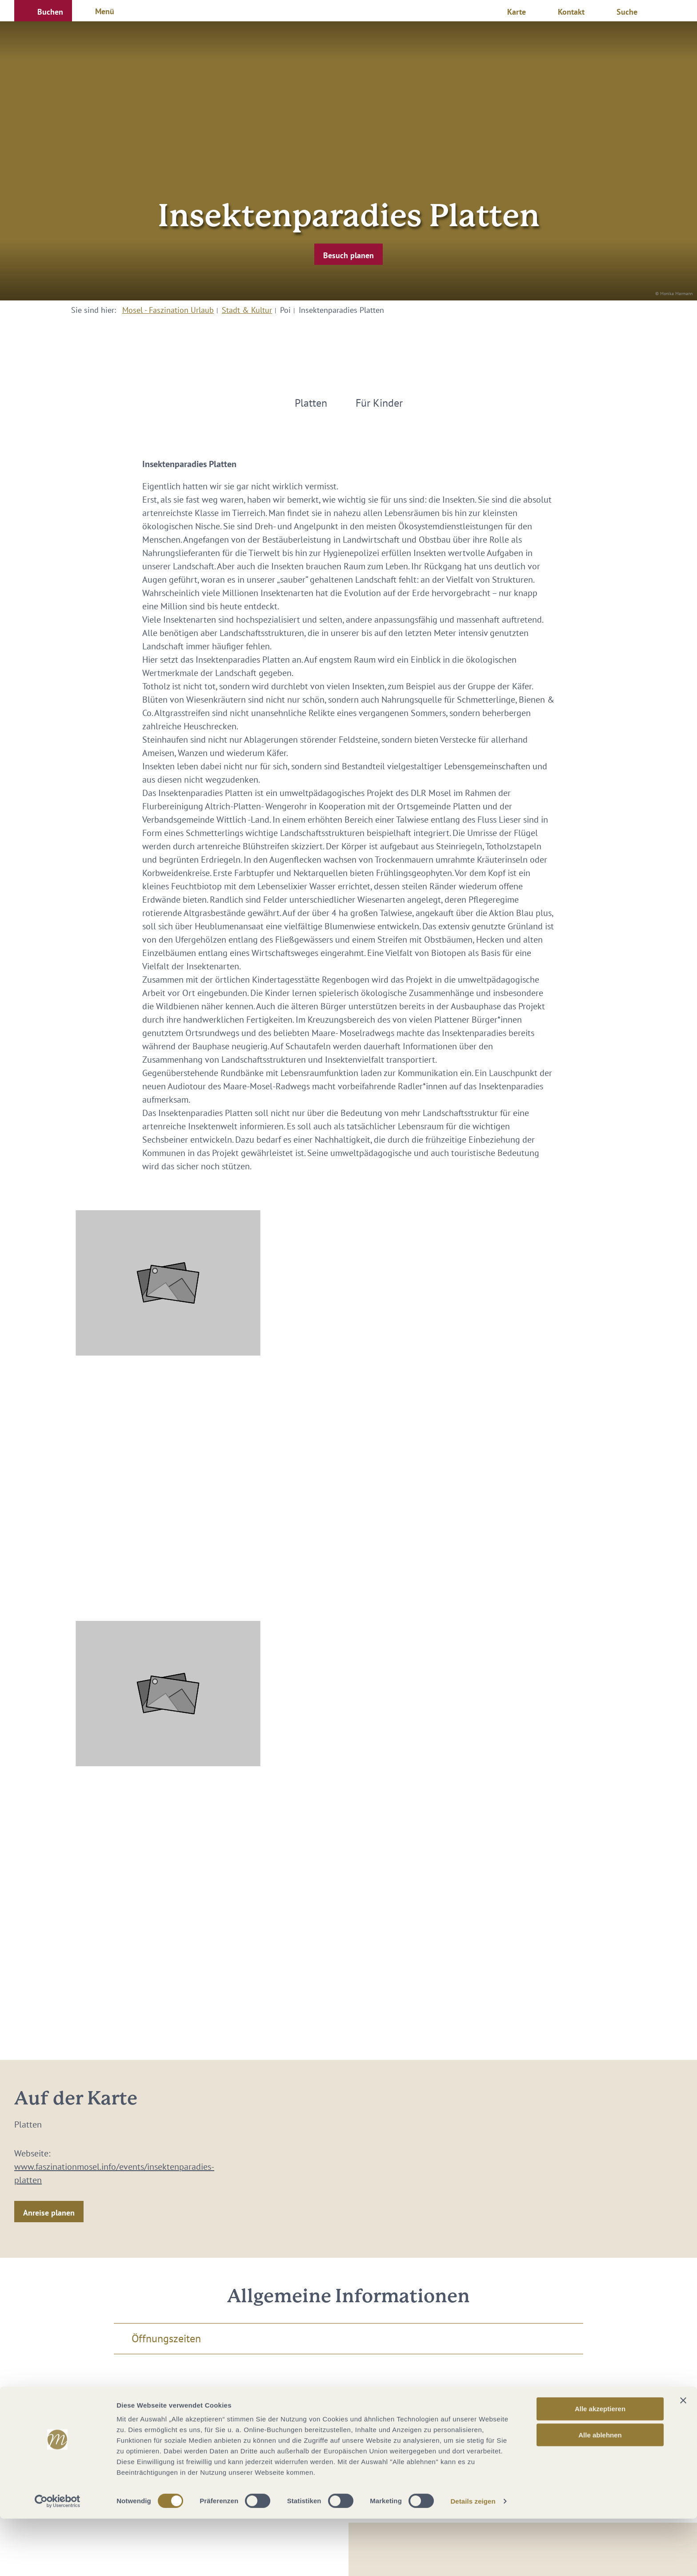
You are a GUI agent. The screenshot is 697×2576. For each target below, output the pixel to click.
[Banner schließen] (683, 2458)
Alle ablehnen (600, 2492)
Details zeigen (472, 2558)
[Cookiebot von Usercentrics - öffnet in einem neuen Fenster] (57, 2558)
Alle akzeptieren (600, 2466)
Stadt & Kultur (247, 310)
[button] (43, 10)
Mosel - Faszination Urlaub (168, 310)
